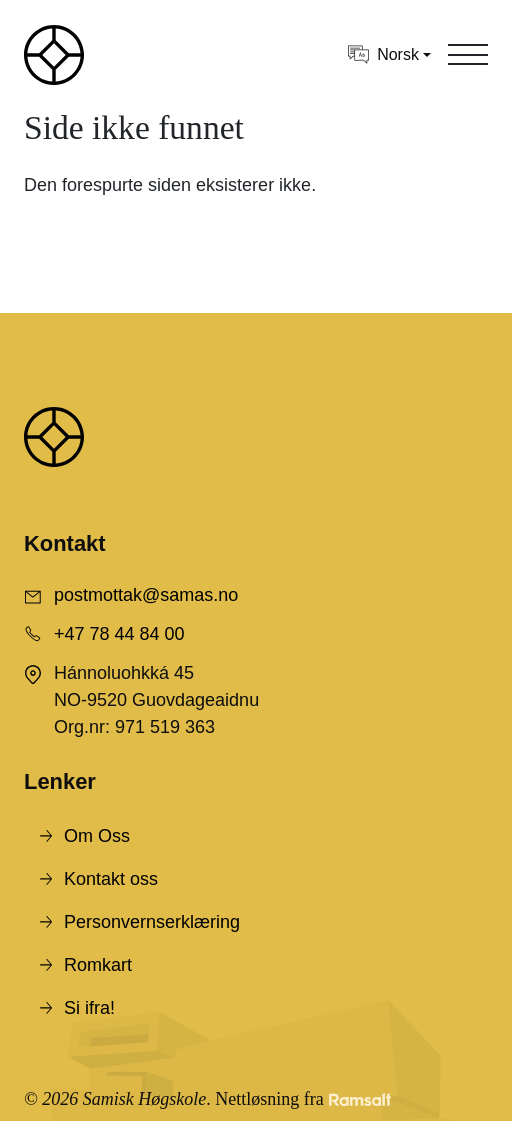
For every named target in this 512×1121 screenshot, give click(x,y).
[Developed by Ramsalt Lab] (360, 1099)
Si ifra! (89, 1008)
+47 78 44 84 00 (119, 634)
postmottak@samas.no (146, 595)
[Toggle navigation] (468, 55)
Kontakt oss (111, 879)
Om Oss (97, 836)
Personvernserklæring (152, 922)
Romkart (98, 965)
